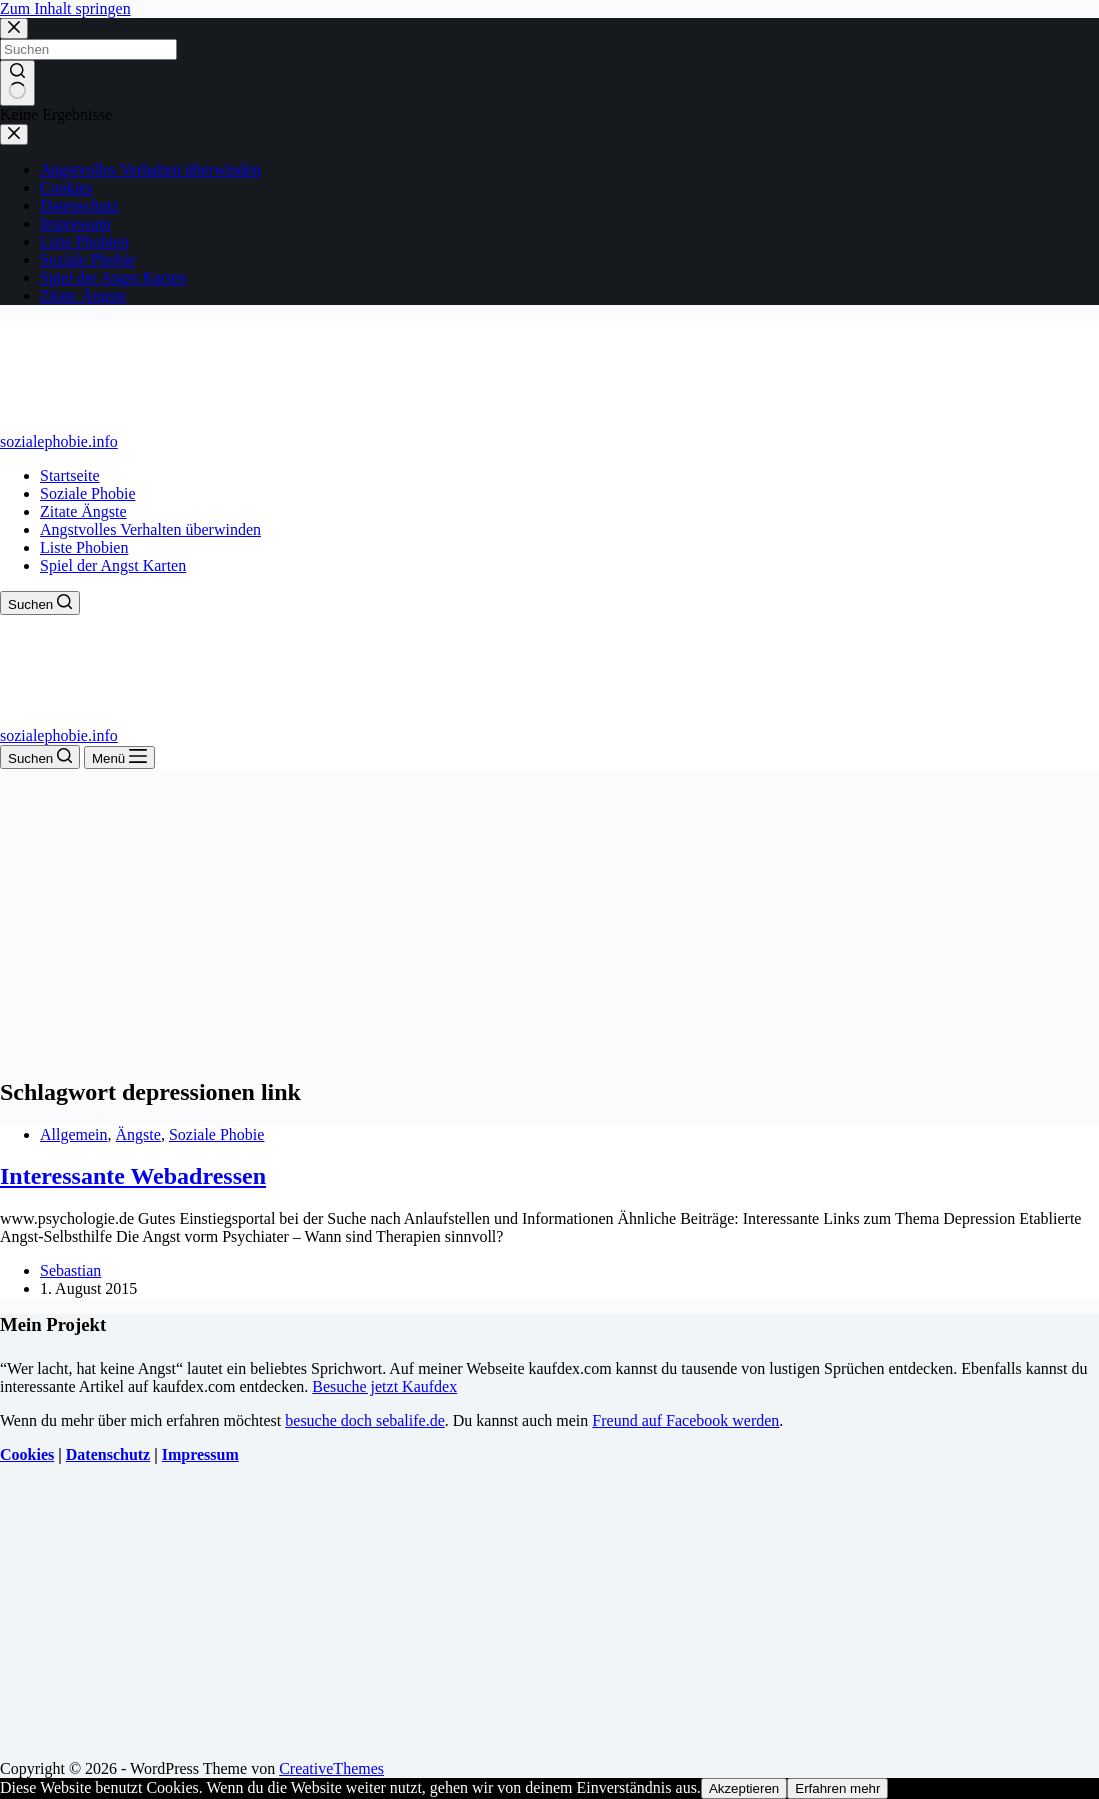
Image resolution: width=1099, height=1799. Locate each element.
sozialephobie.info (59, 441)
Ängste (138, 1134)
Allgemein (74, 1134)
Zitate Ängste (83, 511)
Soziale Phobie (88, 493)
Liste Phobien (84, 547)
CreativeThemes (331, 1768)
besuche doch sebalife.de (364, 1420)
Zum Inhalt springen (65, 8)
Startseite (70, 475)
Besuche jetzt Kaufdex (384, 1386)
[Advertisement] (549, 919)
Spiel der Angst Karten (113, 565)
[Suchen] (40, 603)
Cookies (27, 1454)
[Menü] (119, 757)
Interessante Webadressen (133, 1176)
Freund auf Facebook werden (685, 1420)
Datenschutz (108, 1454)
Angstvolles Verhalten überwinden (150, 529)
